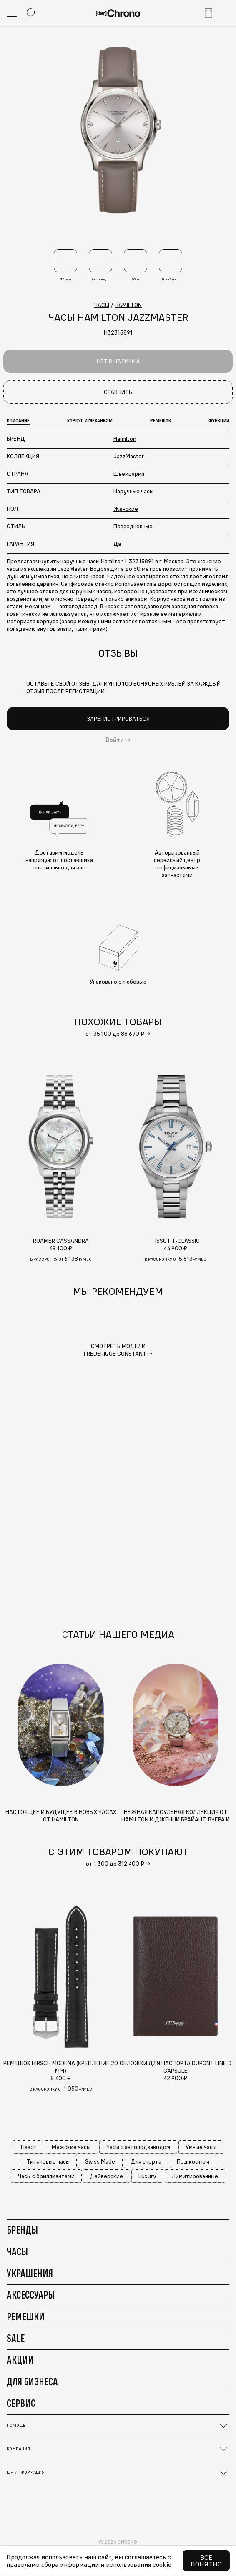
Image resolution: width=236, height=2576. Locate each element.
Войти (114, 740)
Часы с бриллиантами (46, 2176)
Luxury (147, 2176)
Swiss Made (100, 2161)
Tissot (28, 2147)
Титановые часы (48, 2161)
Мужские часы (71, 2147)
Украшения (30, 2273)
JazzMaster (128, 456)
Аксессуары (31, 2295)
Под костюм (193, 2161)
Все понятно (206, 2560)
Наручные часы (133, 491)
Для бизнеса (32, 2381)
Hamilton (124, 438)
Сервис (21, 2403)
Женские (125, 508)
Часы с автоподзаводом (138, 2147)
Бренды (22, 2230)
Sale (16, 2338)
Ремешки (26, 2316)
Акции (20, 2360)
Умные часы (201, 2147)
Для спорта (146, 2161)
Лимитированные (195, 2176)
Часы (17, 2251)
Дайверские (106, 2176)
